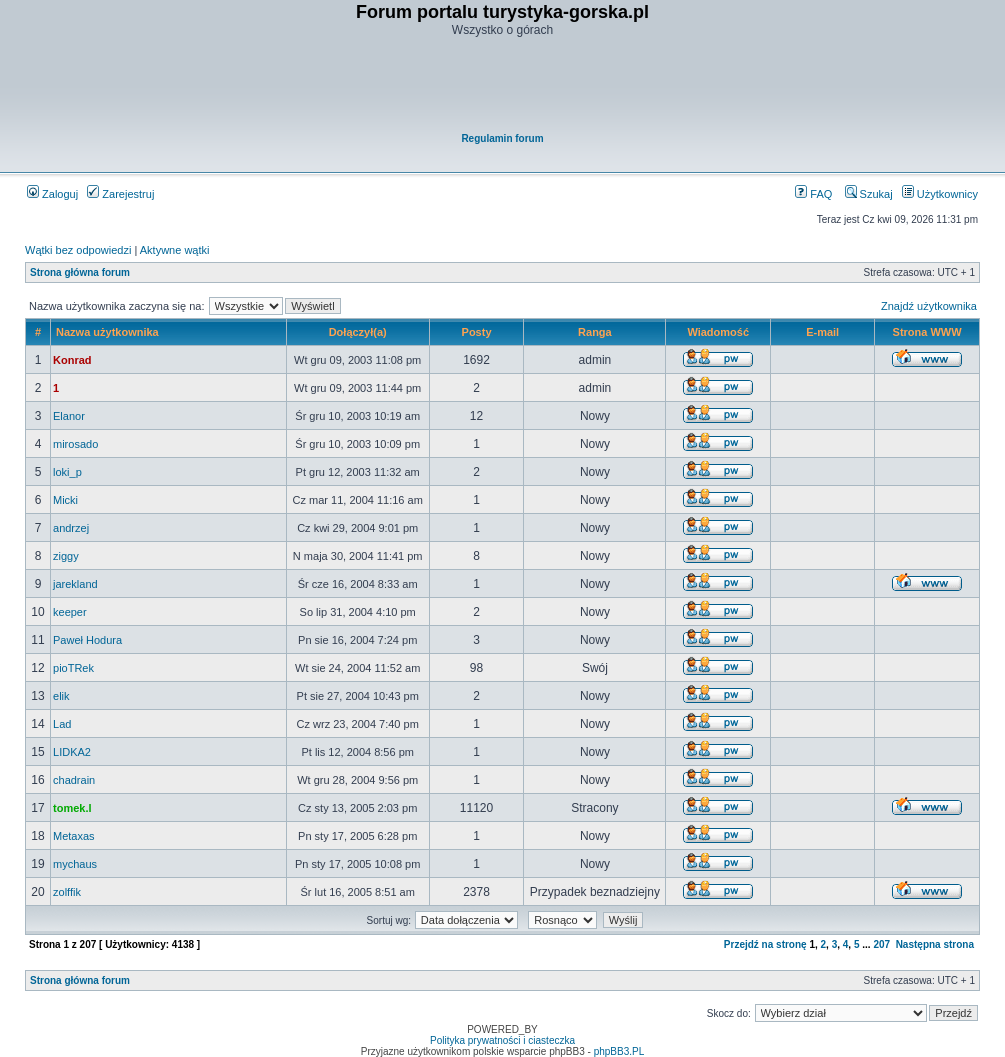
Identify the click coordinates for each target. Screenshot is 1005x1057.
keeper (70, 612)
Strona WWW (927, 332)
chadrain (74, 780)
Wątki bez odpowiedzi (78, 250)
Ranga (595, 332)
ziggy (66, 556)
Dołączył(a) (358, 332)
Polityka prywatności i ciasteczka (502, 1040)
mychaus (75, 864)
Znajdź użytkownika (929, 306)
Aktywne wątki (175, 250)
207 (881, 944)
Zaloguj (52, 194)
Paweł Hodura (87, 640)
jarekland (75, 584)
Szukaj (869, 194)
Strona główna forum (80, 272)
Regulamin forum (502, 138)
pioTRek (73, 668)
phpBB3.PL (619, 1051)
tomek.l (72, 808)
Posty (477, 332)
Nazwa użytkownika (107, 332)
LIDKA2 (72, 752)
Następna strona (935, 944)
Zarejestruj (120, 194)
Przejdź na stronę (765, 944)
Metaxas (74, 836)
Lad (62, 724)
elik (61, 696)
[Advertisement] (504, 86)
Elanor (69, 416)
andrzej (71, 528)
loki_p (67, 472)
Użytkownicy (940, 194)
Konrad (72, 360)
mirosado (75, 444)
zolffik (67, 892)
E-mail (822, 332)
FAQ (813, 194)
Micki (65, 500)
